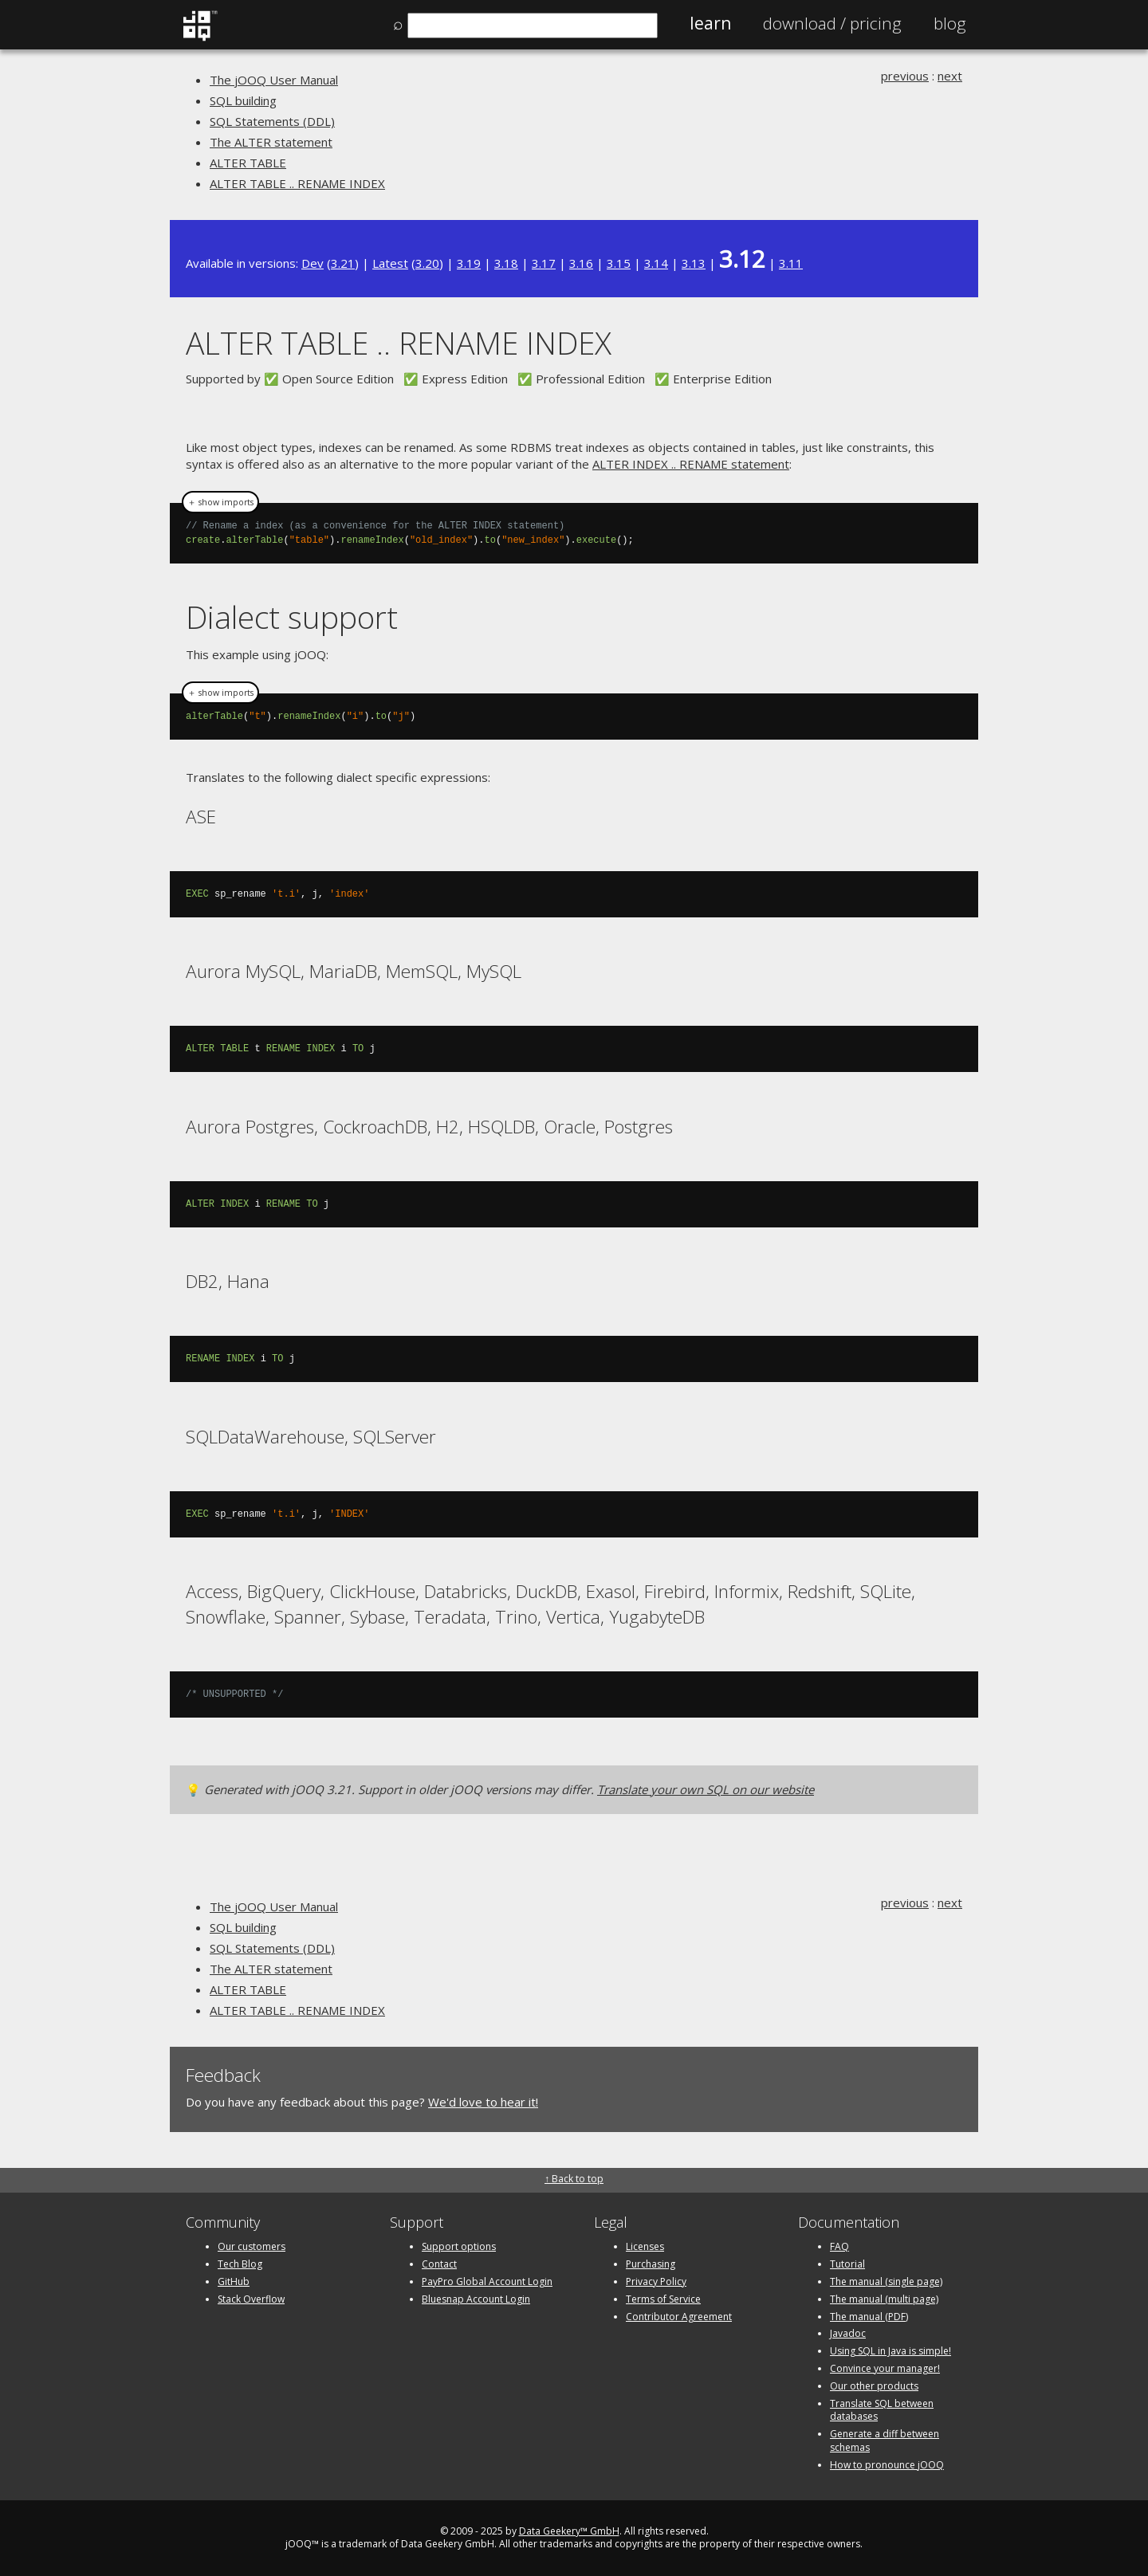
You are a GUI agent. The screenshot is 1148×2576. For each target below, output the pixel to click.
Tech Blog (240, 2264)
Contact (439, 2264)
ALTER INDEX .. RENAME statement (690, 464)
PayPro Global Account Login (487, 2281)
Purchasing (650, 2264)
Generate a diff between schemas (884, 2440)
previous (905, 76)
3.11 (791, 263)
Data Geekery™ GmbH (569, 2531)
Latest (390, 263)
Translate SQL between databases (882, 2410)
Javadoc (848, 2333)
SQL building (243, 100)
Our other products (874, 2386)
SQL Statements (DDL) (272, 121)
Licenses (645, 2246)
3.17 (544, 263)
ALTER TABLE (248, 163)
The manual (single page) (886, 2281)
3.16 (581, 263)
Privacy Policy (656, 2281)
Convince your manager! (885, 2368)
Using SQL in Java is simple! (890, 2351)
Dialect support (292, 616)
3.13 (694, 263)
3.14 (656, 263)
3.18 (506, 263)
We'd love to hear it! (483, 2102)
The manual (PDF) (869, 2316)
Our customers (251, 2246)
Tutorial (847, 2264)
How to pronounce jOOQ (887, 2465)
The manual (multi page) (884, 2299)
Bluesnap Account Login (476, 2299)
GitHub (234, 2281)
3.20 (427, 263)
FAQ (839, 2246)
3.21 (343, 263)
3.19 (469, 263)
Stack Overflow (251, 2299)
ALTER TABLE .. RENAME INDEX (297, 183)
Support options (459, 2246)
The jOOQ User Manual (274, 80)
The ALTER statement (271, 142)
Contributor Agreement (679, 2316)
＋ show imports (220, 502)
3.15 (619, 263)
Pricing (832, 23)
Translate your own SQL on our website (705, 1789)
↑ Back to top (574, 2178)
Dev (312, 263)
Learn (710, 23)
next (950, 76)
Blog (950, 23)
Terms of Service (663, 2299)
